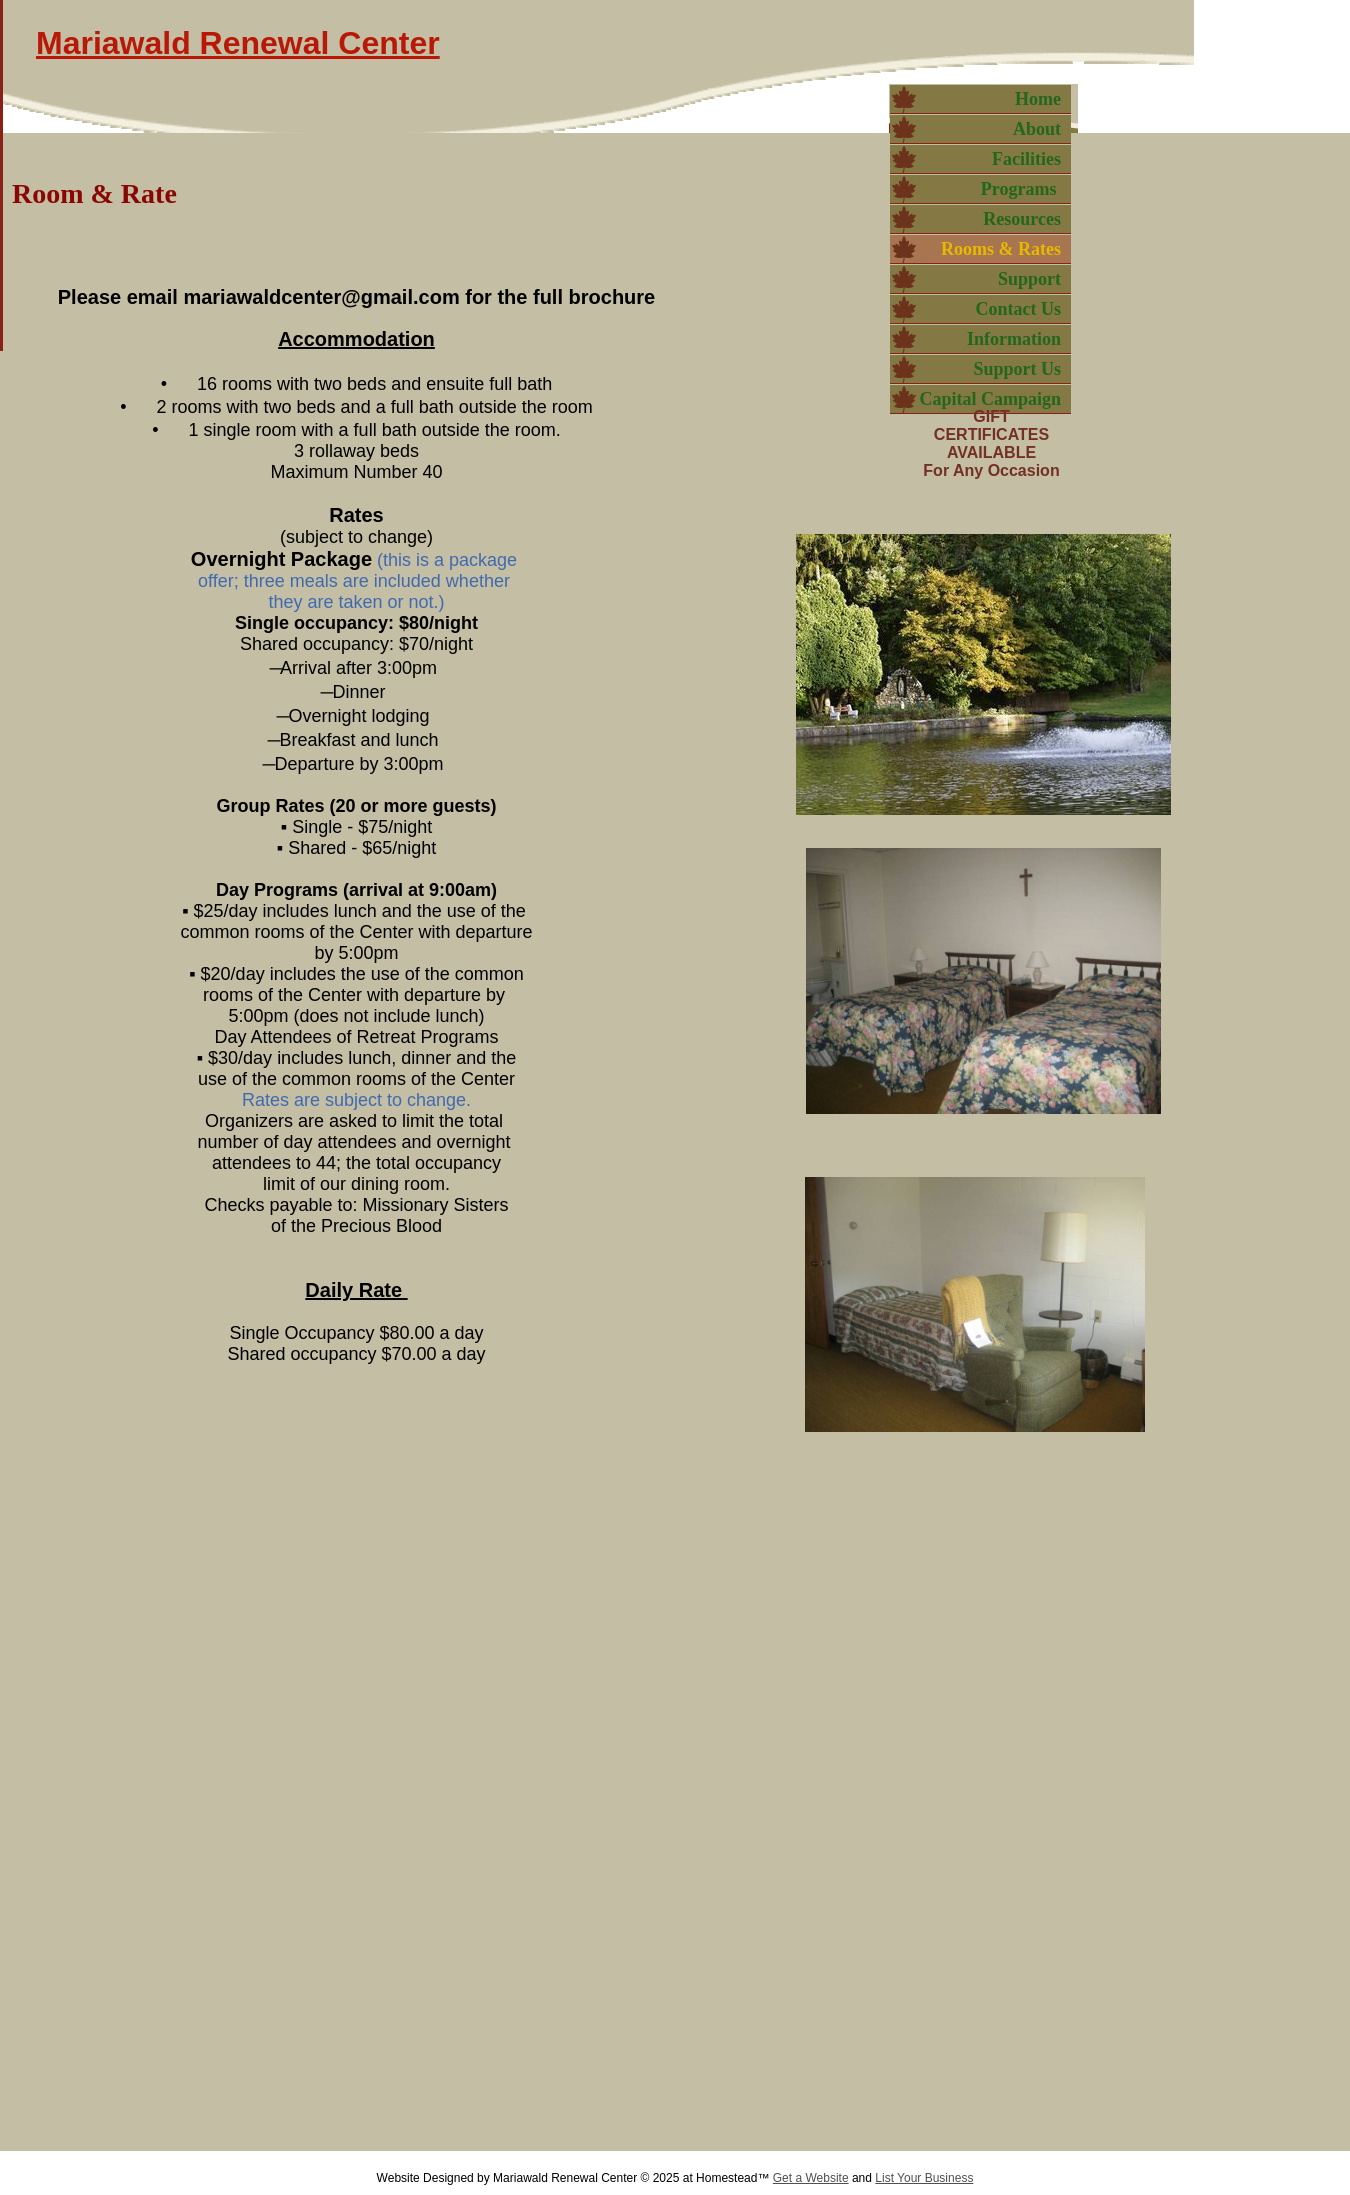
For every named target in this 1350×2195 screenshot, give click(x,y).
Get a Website (811, 2178)
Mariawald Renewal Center (238, 43)
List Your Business (924, 2178)
